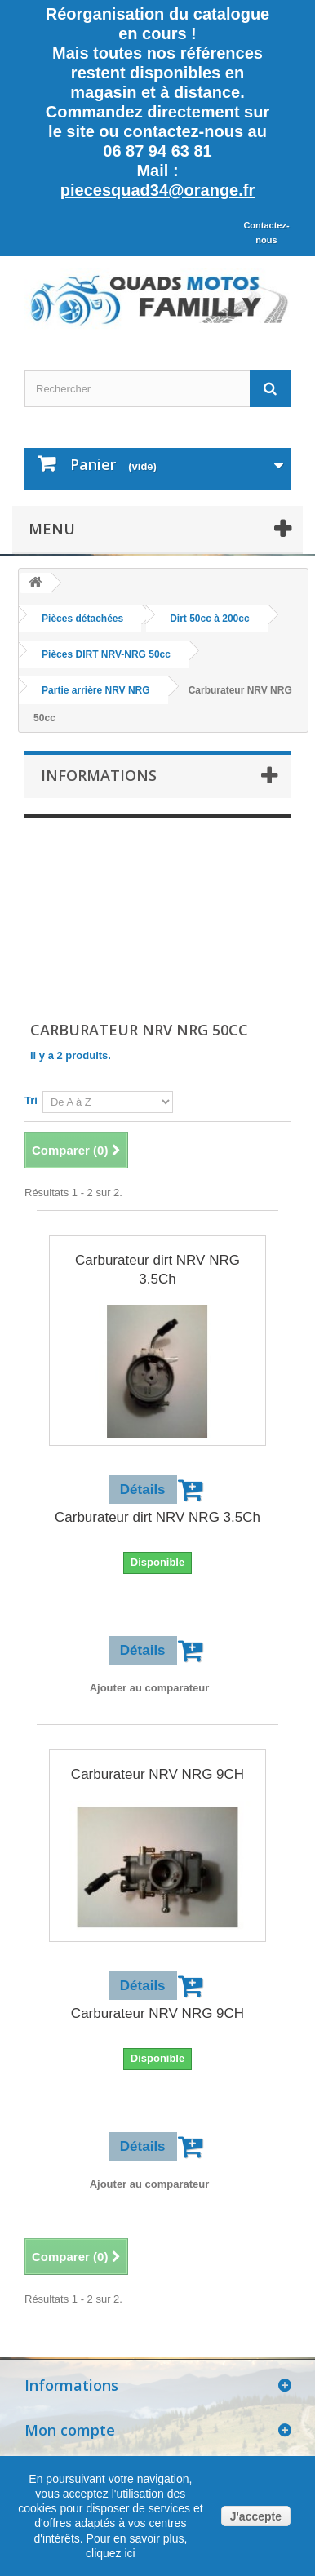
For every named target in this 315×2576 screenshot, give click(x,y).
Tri (31, 1100)
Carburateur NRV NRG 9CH (157, 1774)
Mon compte (69, 2430)
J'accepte (256, 2516)
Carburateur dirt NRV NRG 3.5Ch (157, 1270)
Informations (99, 775)
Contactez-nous (266, 232)
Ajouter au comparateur (150, 1688)
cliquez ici (110, 2553)
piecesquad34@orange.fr (157, 190)
